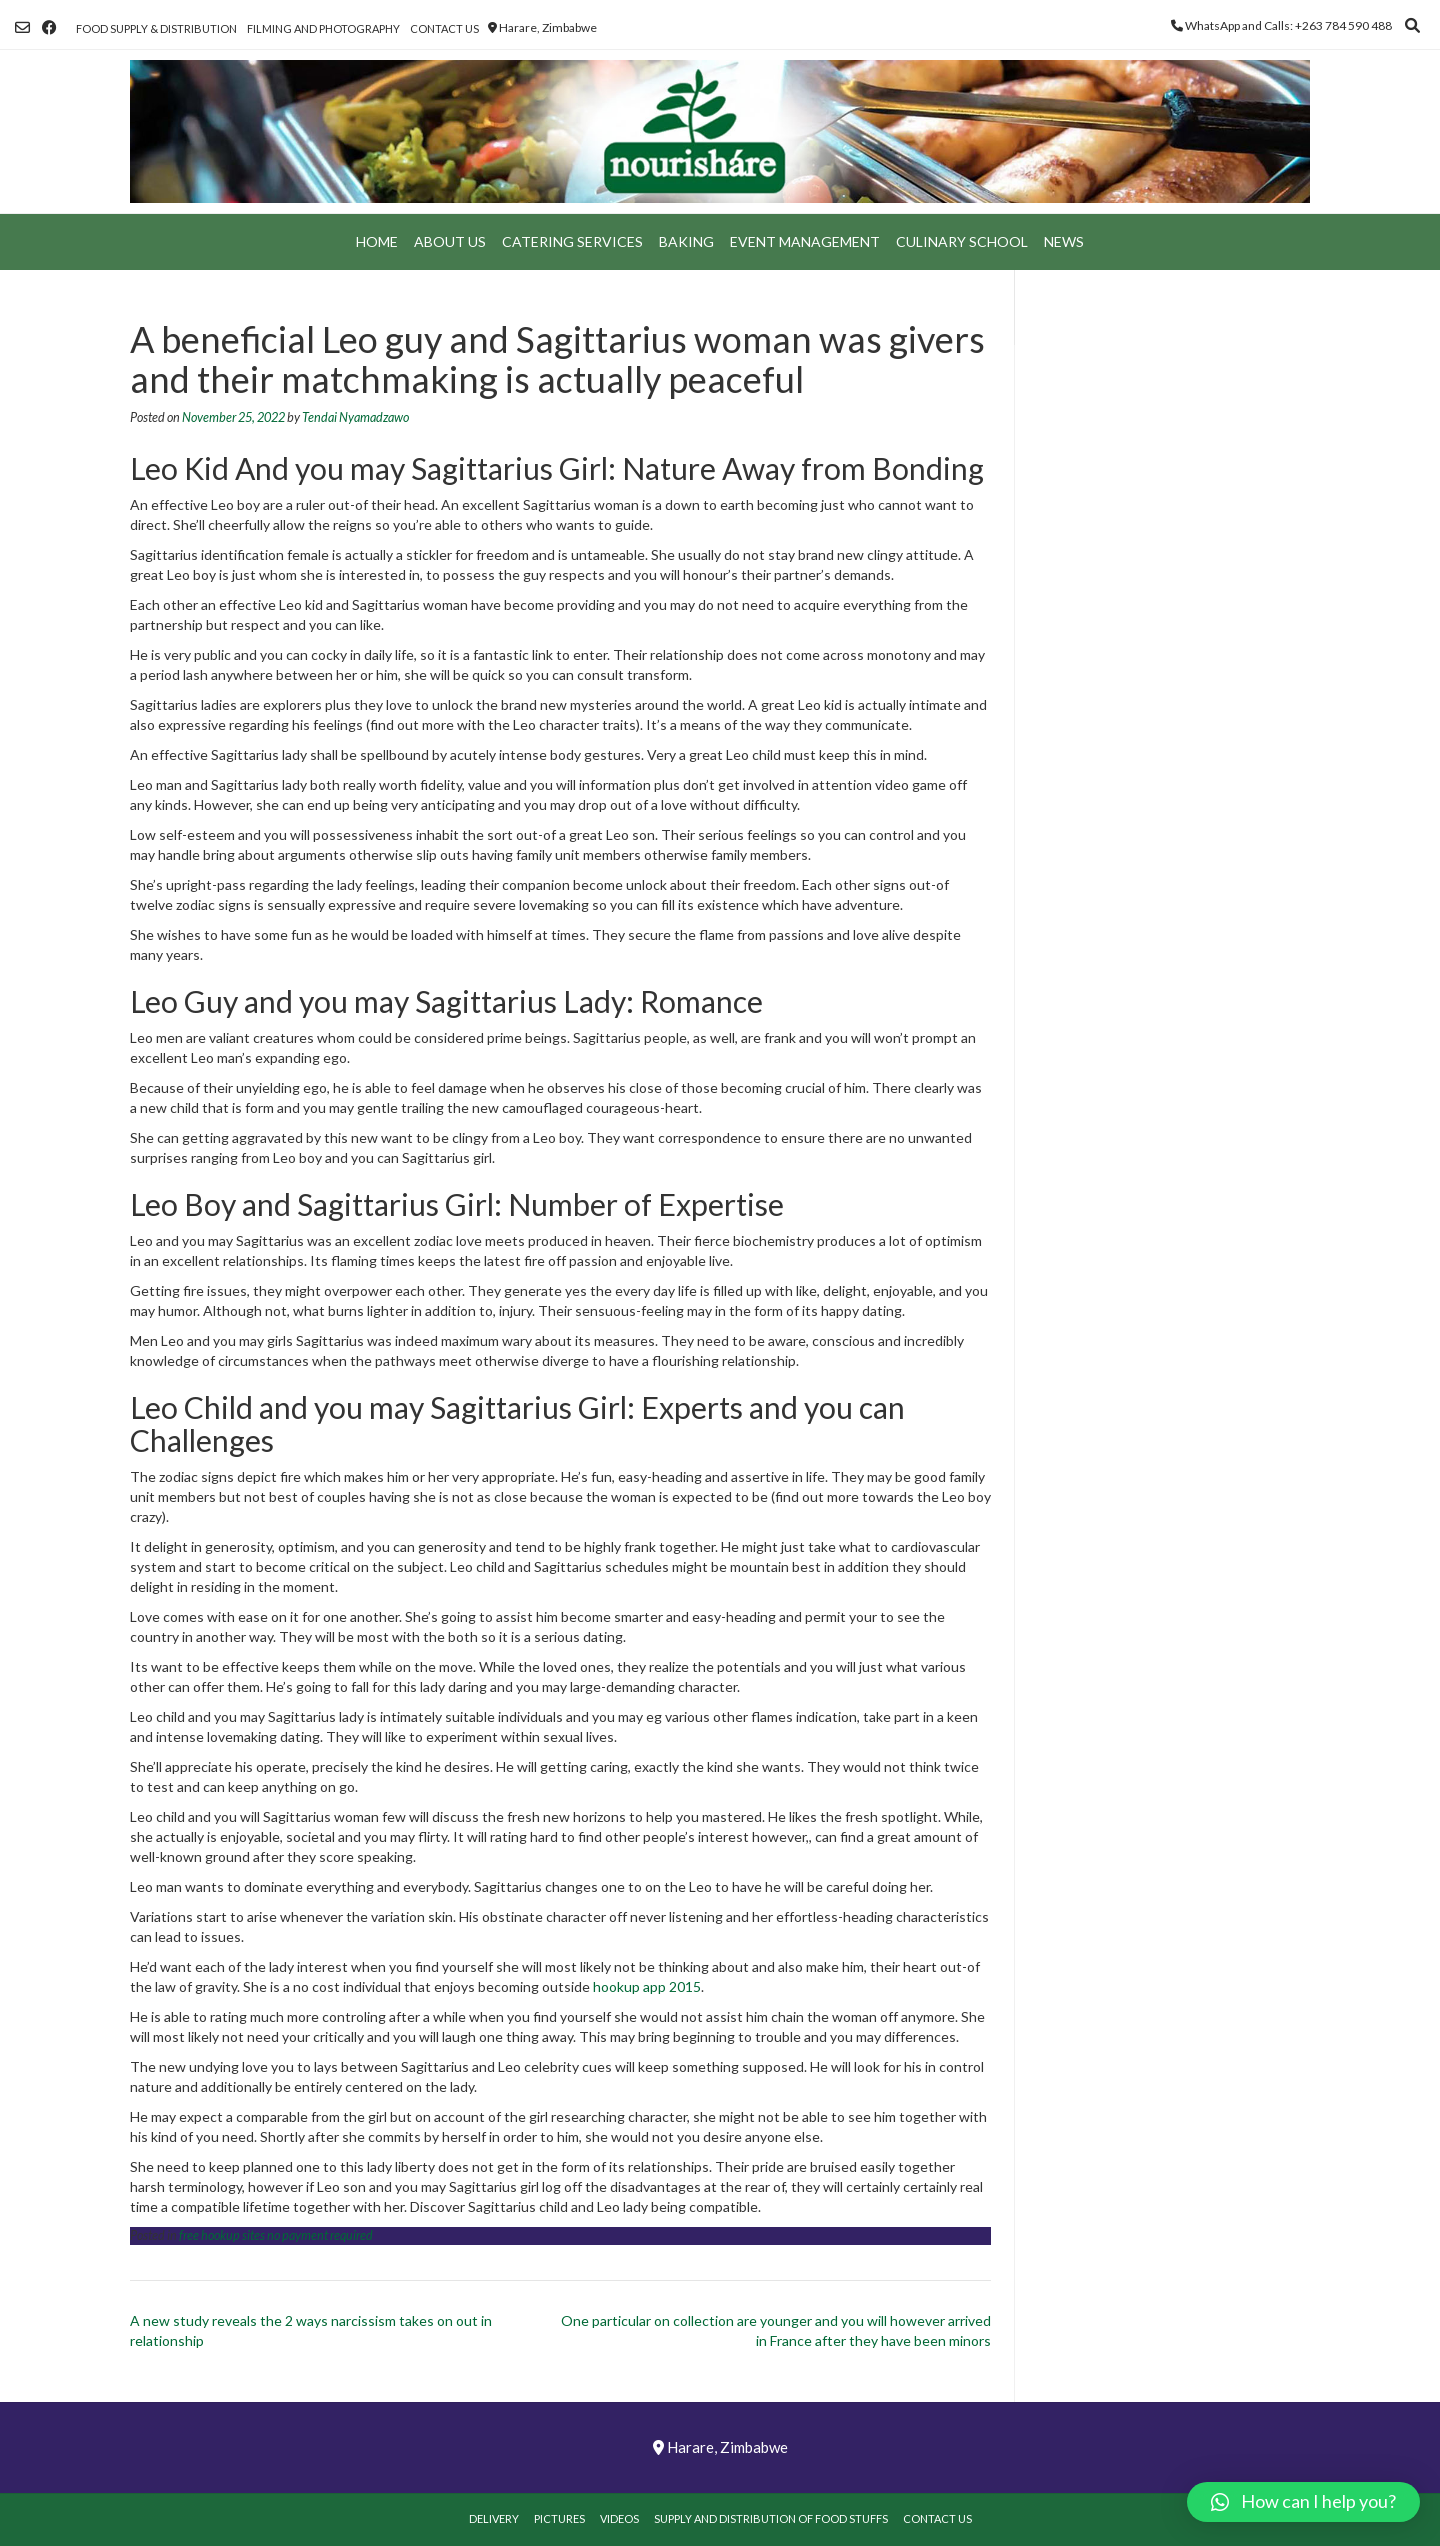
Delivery (494, 2518)
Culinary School (962, 241)
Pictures (559, 2518)
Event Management (805, 241)
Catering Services (572, 241)
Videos (619, 2518)
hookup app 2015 (647, 1986)
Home (377, 241)
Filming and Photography (323, 28)
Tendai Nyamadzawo (355, 417)
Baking (686, 241)
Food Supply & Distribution (156, 28)
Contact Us (444, 28)
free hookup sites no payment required (276, 2235)
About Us (450, 241)
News (1064, 241)
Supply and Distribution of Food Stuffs (771, 2518)
